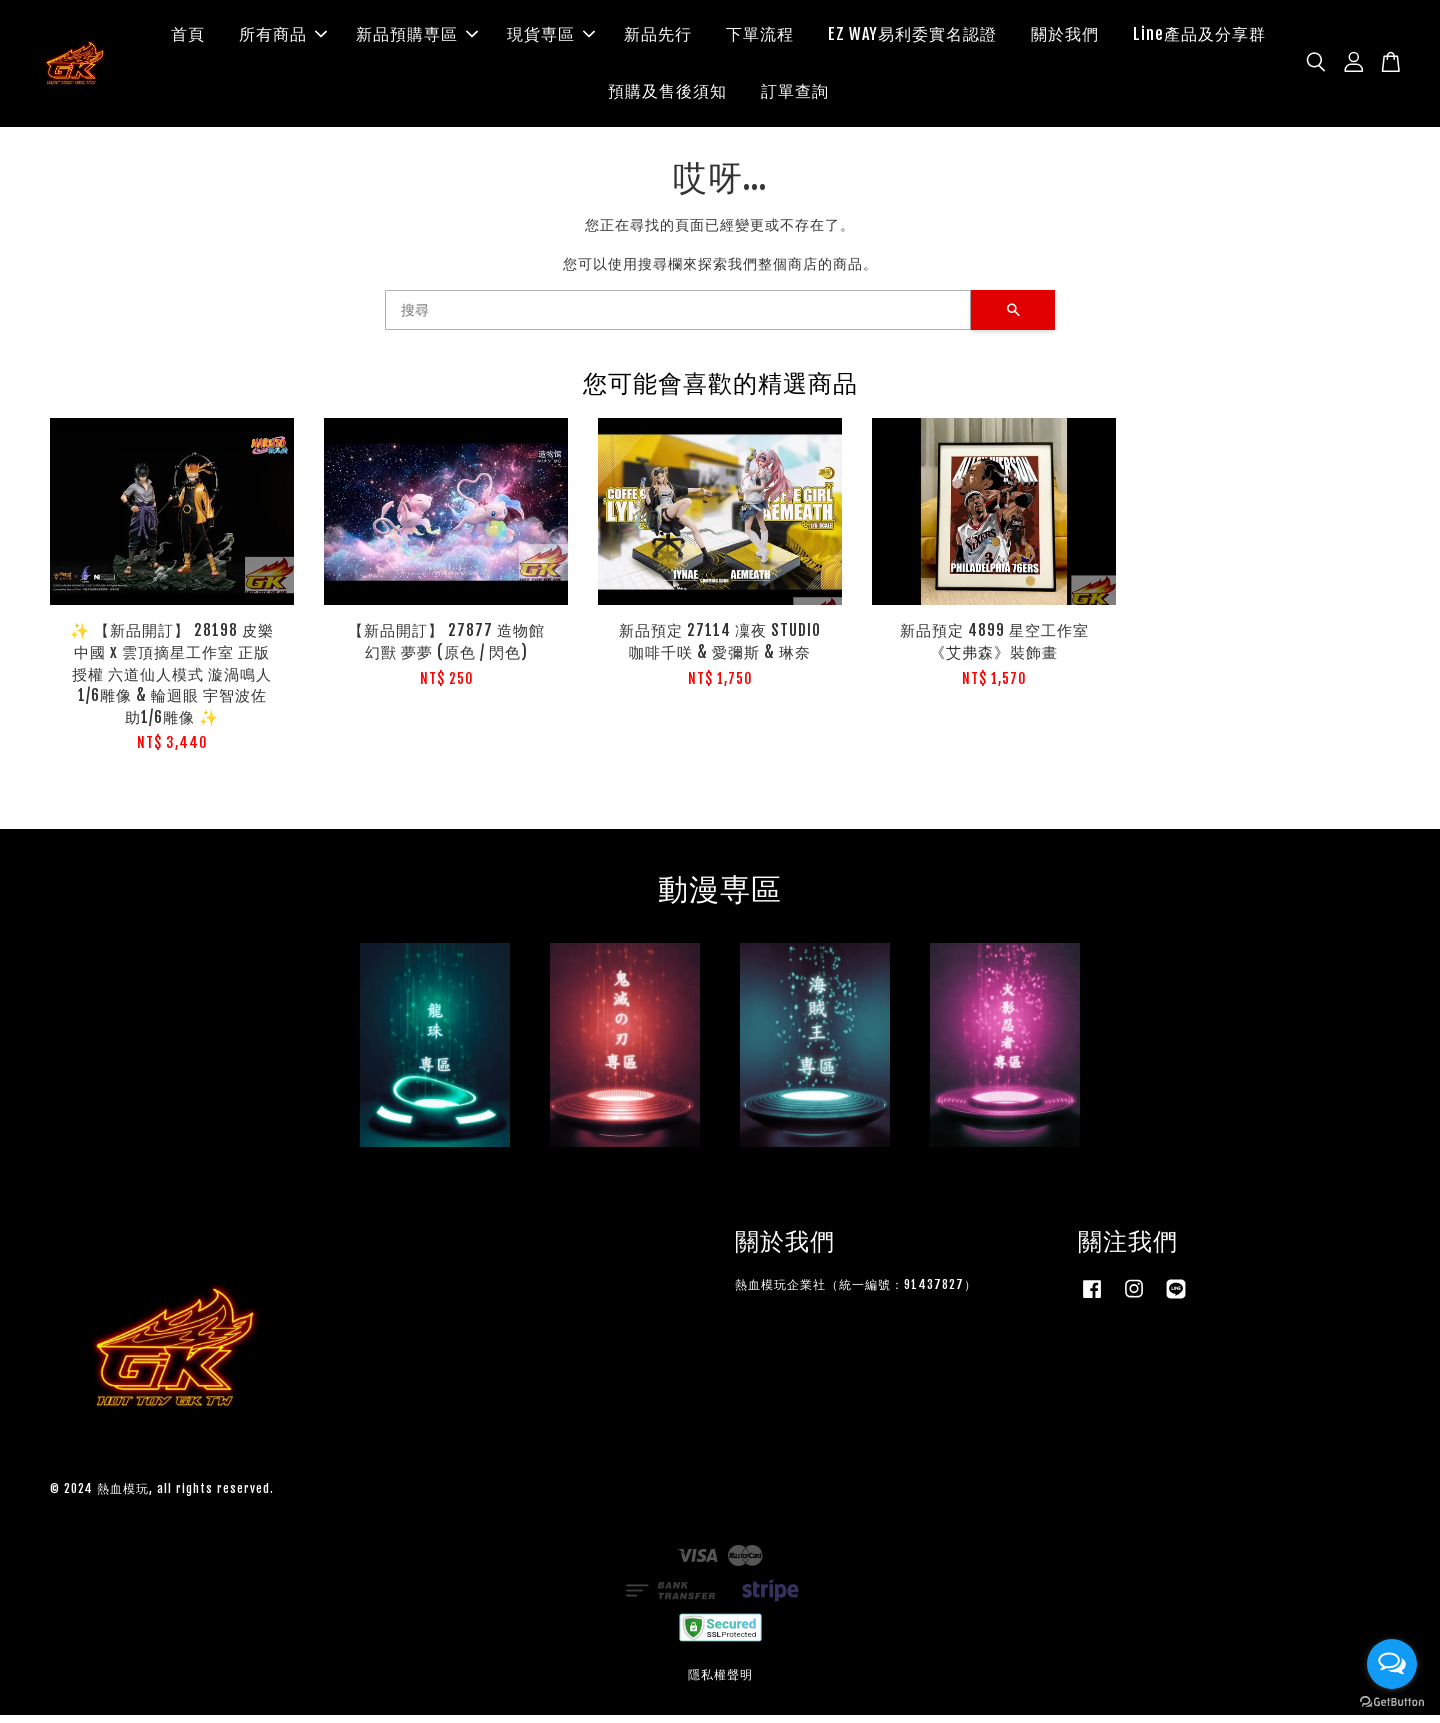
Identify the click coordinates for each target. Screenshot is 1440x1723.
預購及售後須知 (667, 95)
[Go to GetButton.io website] (1392, 1702)
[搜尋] (678, 318)
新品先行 (658, 38)
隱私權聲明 (720, 1682)
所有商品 (283, 38)
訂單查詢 (795, 95)
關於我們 (1065, 38)
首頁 (188, 38)
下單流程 (760, 38)
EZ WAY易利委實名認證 (912, 38)
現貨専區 (551, 38)
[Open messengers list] (1392, 1664)
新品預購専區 (417, 38)
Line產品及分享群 (1199, 38)
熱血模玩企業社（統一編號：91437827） (856, 1292)
